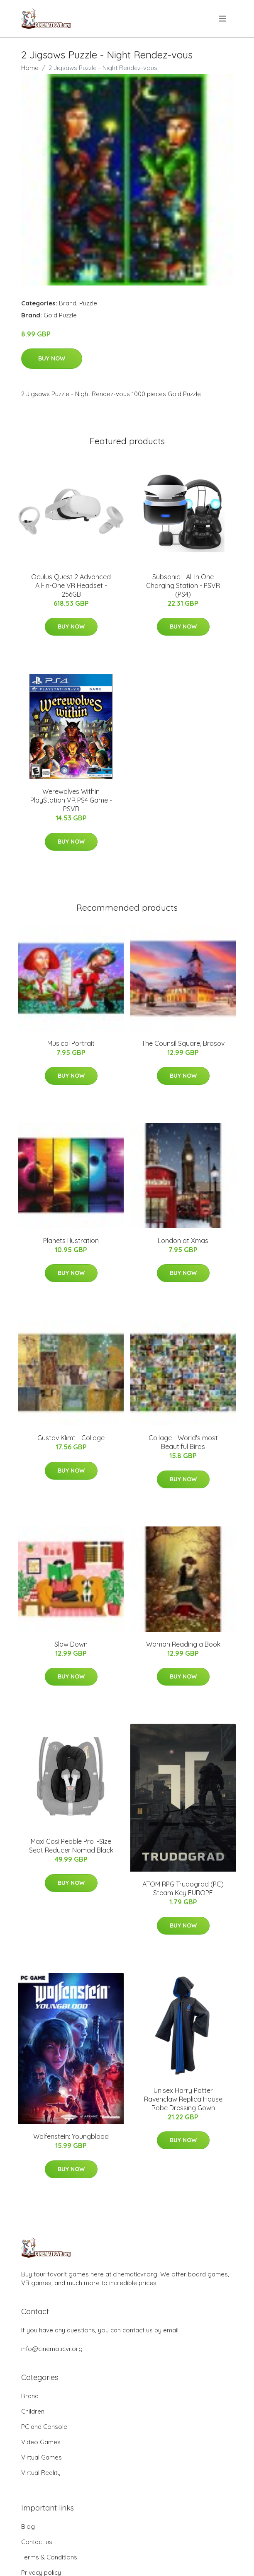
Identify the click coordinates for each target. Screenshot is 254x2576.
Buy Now (51, 358)
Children (32, 2411)
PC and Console (44, 2427)
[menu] (223, 18)
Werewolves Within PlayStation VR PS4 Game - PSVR (71, 800)
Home (30, 68)
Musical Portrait (71, 1043)
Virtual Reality (41, 2473)
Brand (67, 303)
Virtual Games (41, 2457)
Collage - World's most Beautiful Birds (183, 1442)
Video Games (41, 2442)
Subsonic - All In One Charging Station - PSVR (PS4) (183, 585)
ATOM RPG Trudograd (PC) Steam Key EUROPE (183, 1888)
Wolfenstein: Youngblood (71, 2136)
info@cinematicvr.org (52, 2349)
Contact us (36, 2542)
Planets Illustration (71, 1240)
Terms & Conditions (49, 2557)
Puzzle (88, 303)
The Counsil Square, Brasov (183, 1043)
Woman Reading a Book (183, 1644)
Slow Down (71, 1644)
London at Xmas (183, 1240)
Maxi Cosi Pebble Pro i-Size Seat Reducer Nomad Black (71, 1845)
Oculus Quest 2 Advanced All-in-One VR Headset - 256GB (71, 585)
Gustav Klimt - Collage (71, 1438)
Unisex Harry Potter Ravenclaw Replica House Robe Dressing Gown (183, 2099)
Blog (28, 2526)
